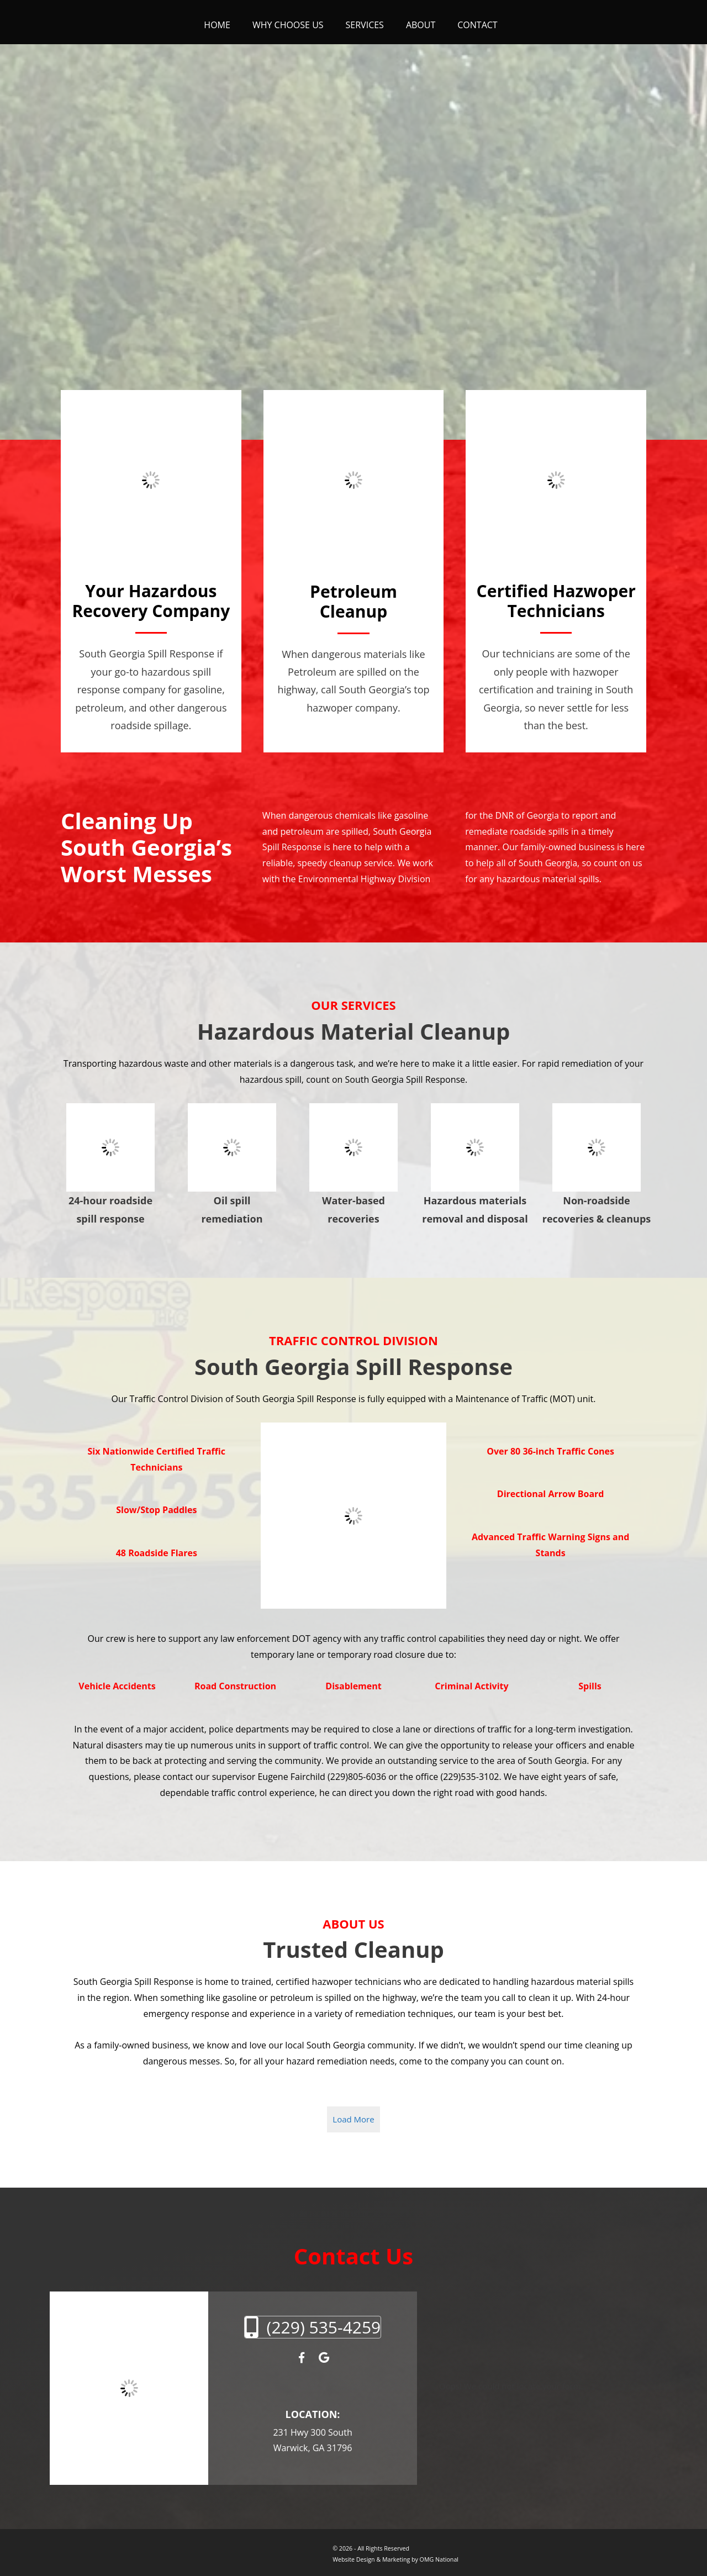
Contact (477, 25)
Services (365, 25)
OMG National (439, 2559)
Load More (353, 2119)
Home (217, 25)
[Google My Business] (324, 2358)
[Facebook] (301, 2358)
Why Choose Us (288, 25)
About (420, 25)
